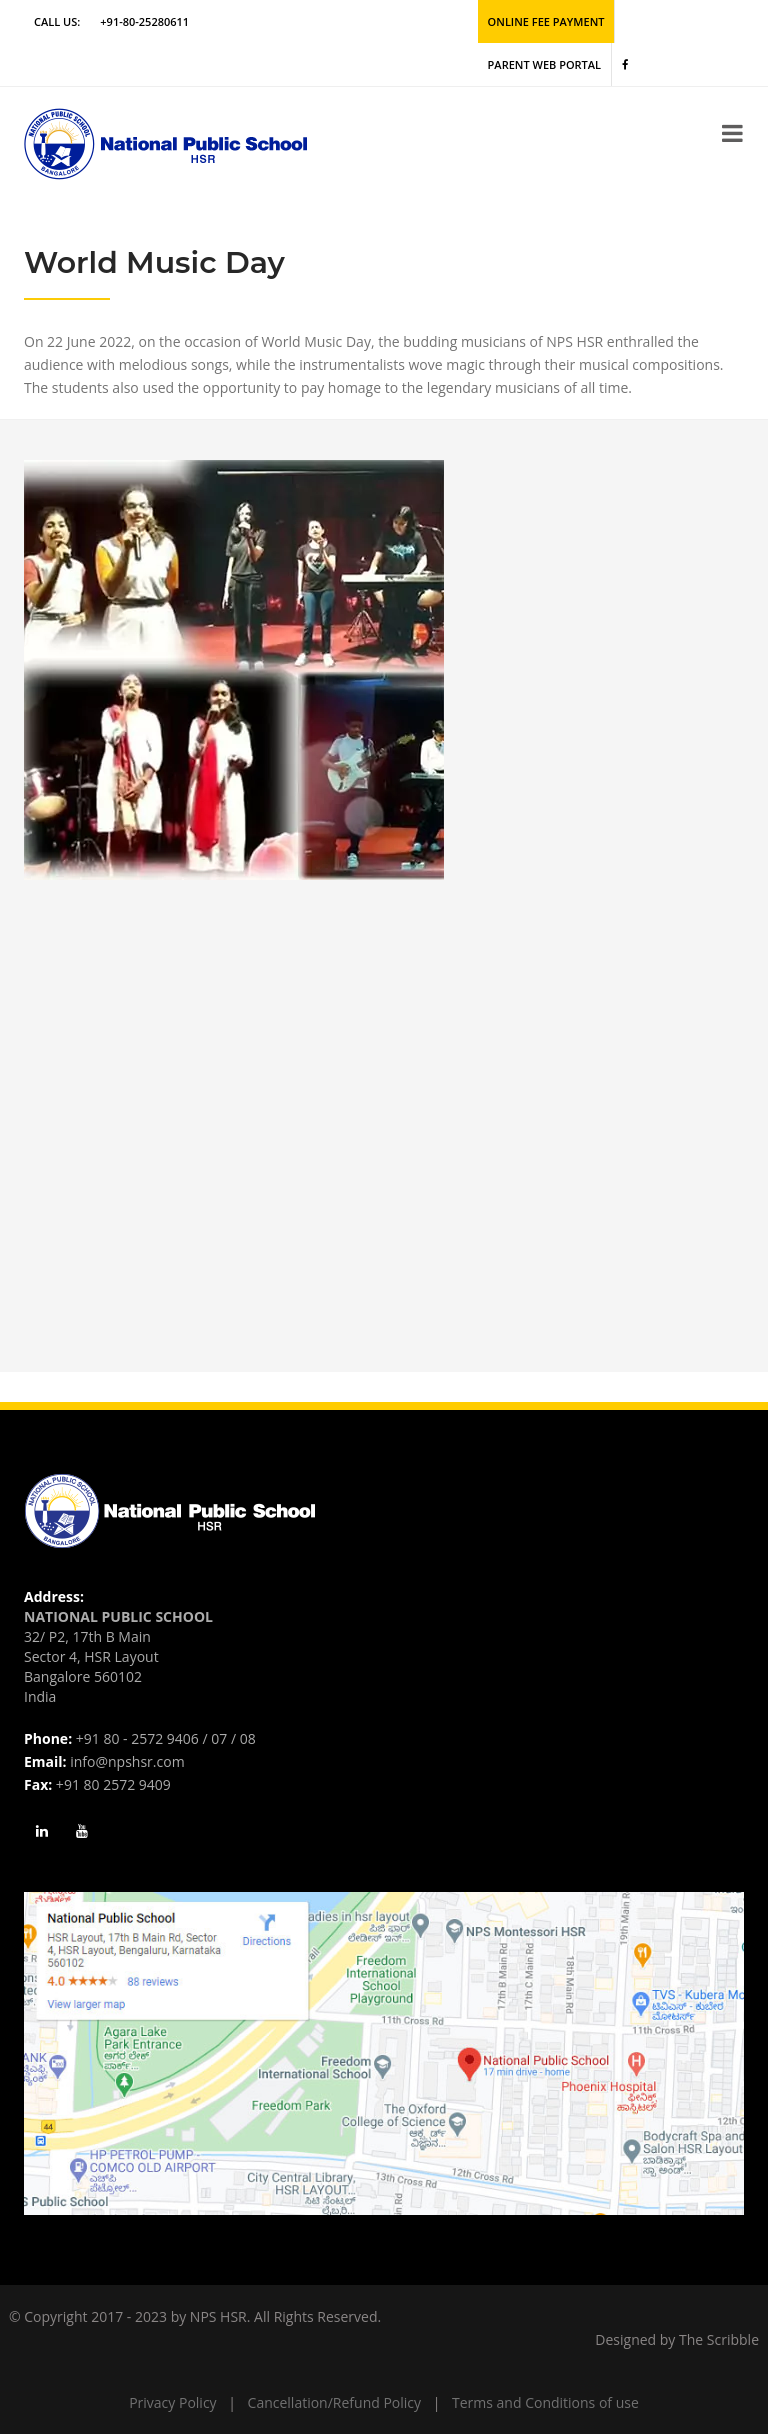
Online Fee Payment (546, 21)
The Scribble (719, 2339)
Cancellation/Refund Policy (334, 2402)
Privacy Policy (172, 2402)
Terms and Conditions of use (545, 2402)
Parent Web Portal (544, 64)
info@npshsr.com (127, 1761)
